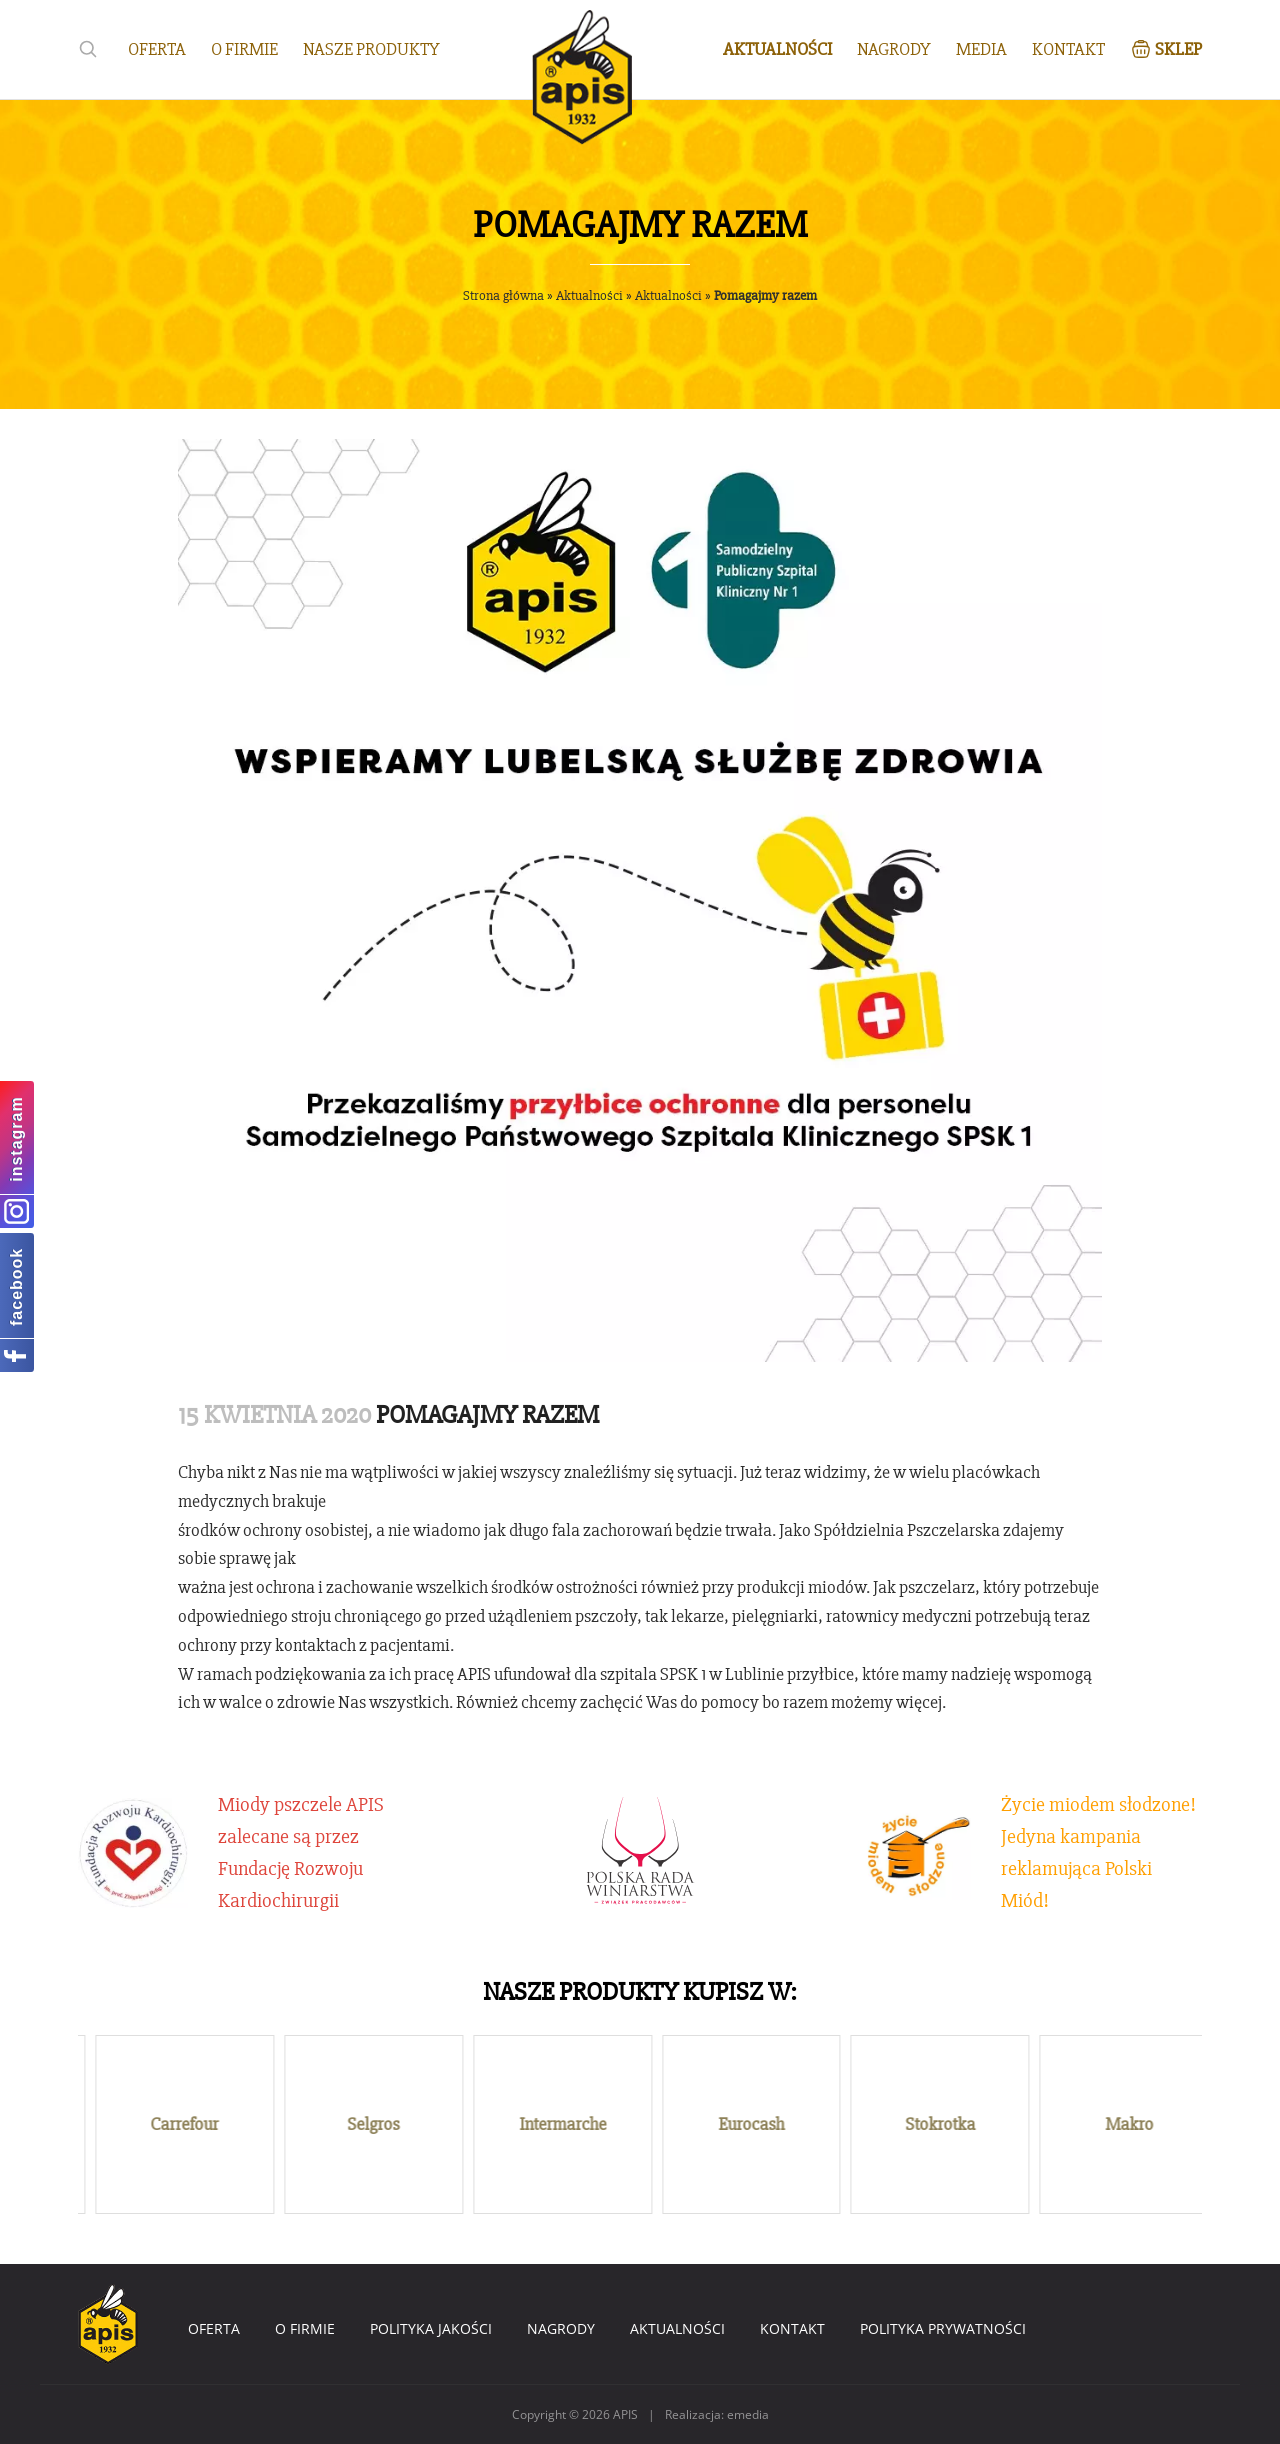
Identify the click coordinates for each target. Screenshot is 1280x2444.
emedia (748, 2414)
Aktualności (589, 295)
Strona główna (503, 295)
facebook (16, 1287)
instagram (16, 1138)
